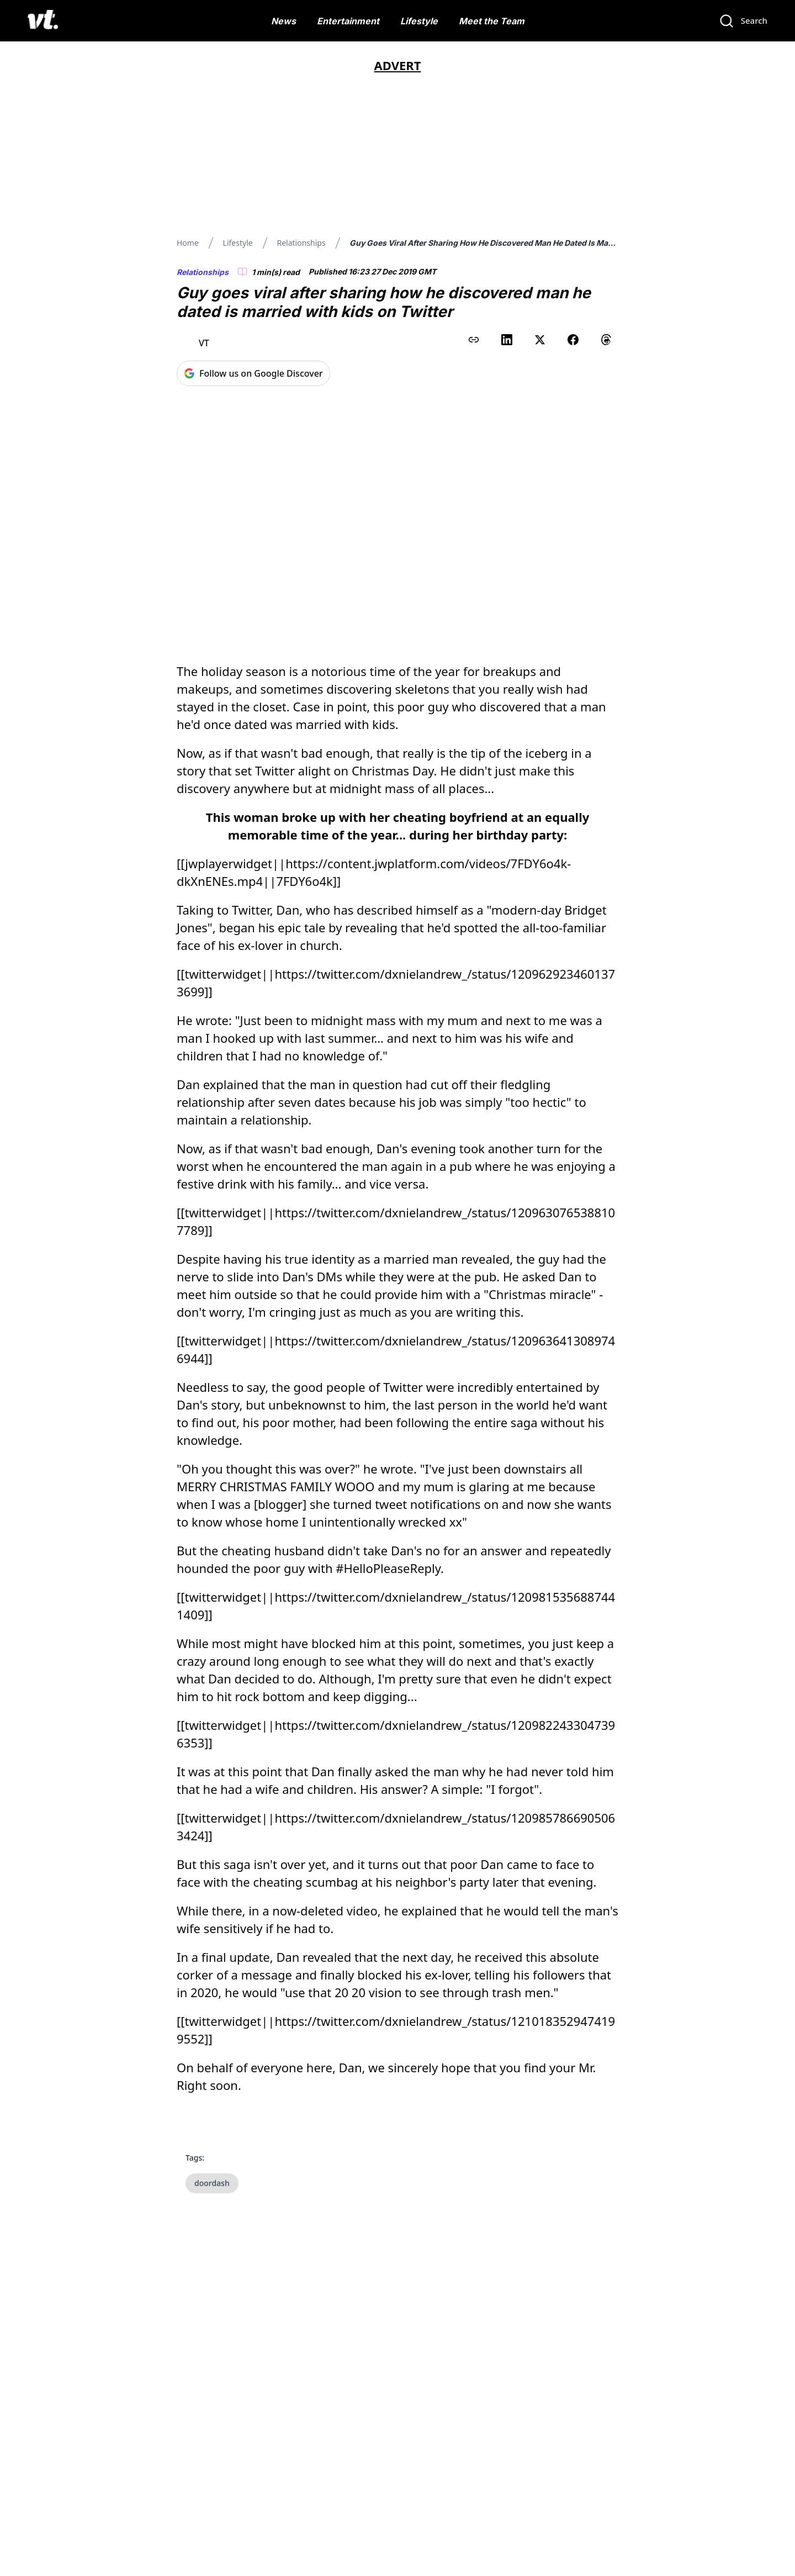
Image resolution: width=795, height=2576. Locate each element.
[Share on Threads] (606, 340)
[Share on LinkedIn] (507, 340)
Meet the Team (491, 21)
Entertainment (348, 21)
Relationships (301, 242)
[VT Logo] (43, 21)
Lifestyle (419, 21)
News (283, 21)
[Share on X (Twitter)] (540, 340)
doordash (212, 2150)
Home (188, 242)
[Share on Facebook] (573, 340)
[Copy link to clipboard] (474, 340)
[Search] (743, 21)
